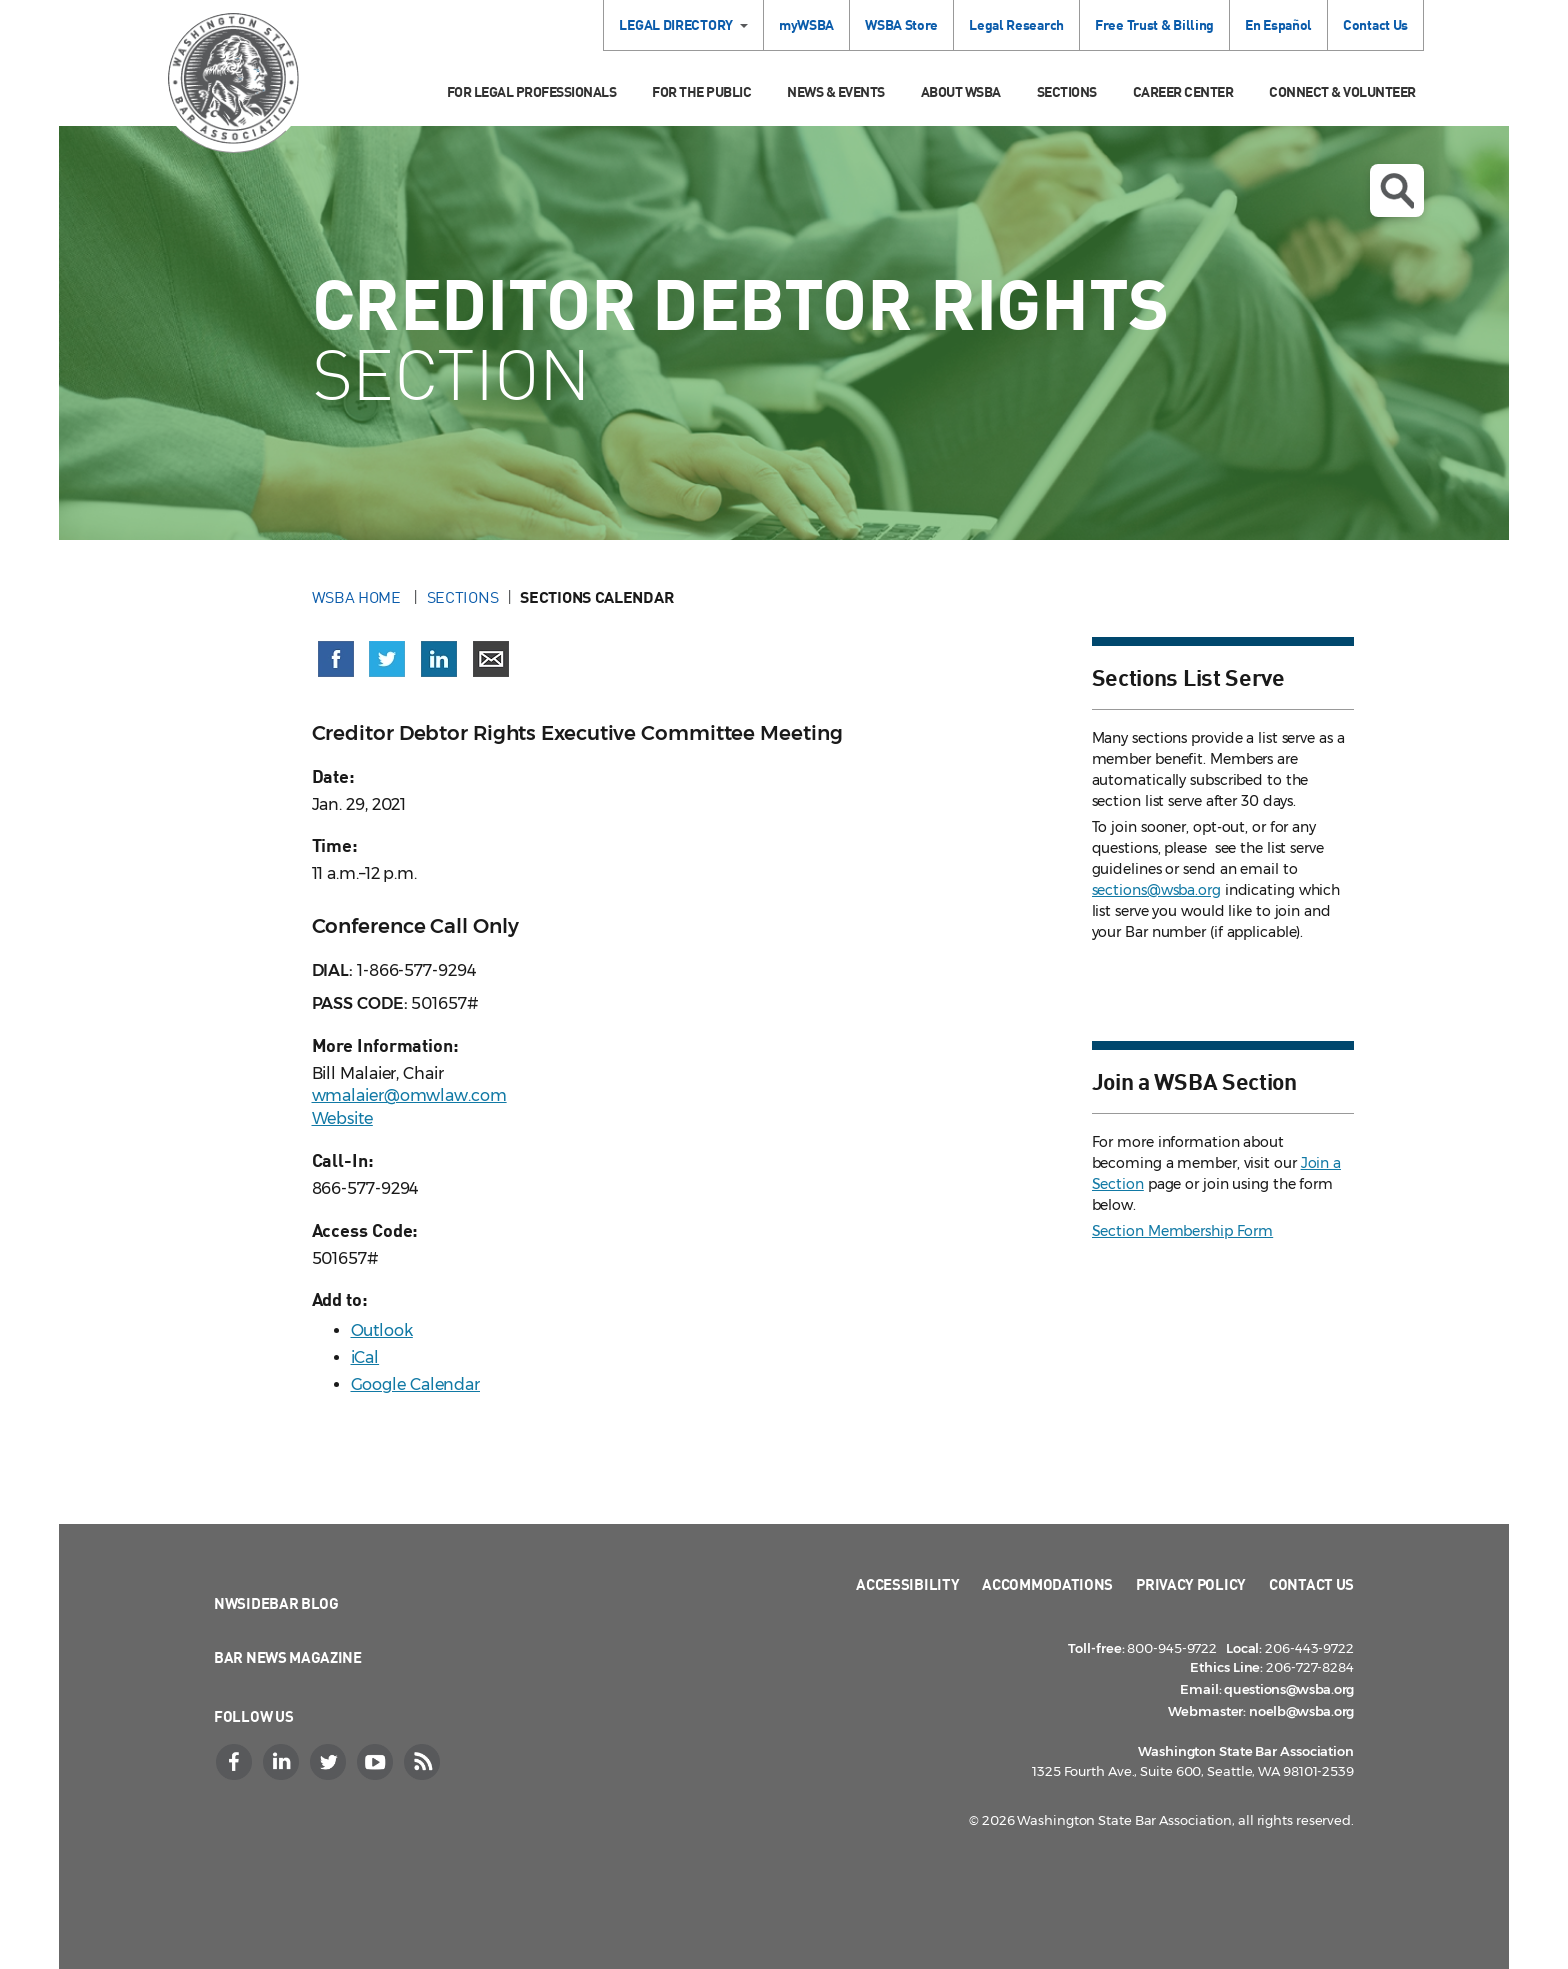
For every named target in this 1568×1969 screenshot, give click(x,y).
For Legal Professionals (532, 91)
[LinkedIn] (283, 1762)
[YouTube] (377, 1762)
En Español (1278, 24)
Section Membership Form (1183, 1231)
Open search (1397, 191)
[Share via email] (491, 659)
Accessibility (907, 1584)
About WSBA (961, 91)
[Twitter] (330, 1762)
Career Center (1183, 91)
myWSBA (806, 24)
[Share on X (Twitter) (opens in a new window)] (387, 659)
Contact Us (1375, 24)
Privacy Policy (1191, 1584)
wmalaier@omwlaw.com (409, 1095)
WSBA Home (358, 597)
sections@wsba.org (1156, 890)
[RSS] (424, 1762)
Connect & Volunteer (1342, 91)
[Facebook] (236, 1762)
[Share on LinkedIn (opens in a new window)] (439, 659)
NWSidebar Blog (276, 1603)
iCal (365, 1357)
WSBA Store (901, 24)
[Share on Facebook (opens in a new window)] (336, 659)
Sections (1067, 91)
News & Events (836, 91)
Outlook (382, 1330)
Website (342, 1118)
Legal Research (1016, 24)
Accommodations (1047, 1584)
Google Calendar (416, 1384)
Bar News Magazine (288, 1657)
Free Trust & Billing (1154, 24)
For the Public (701, 91)
